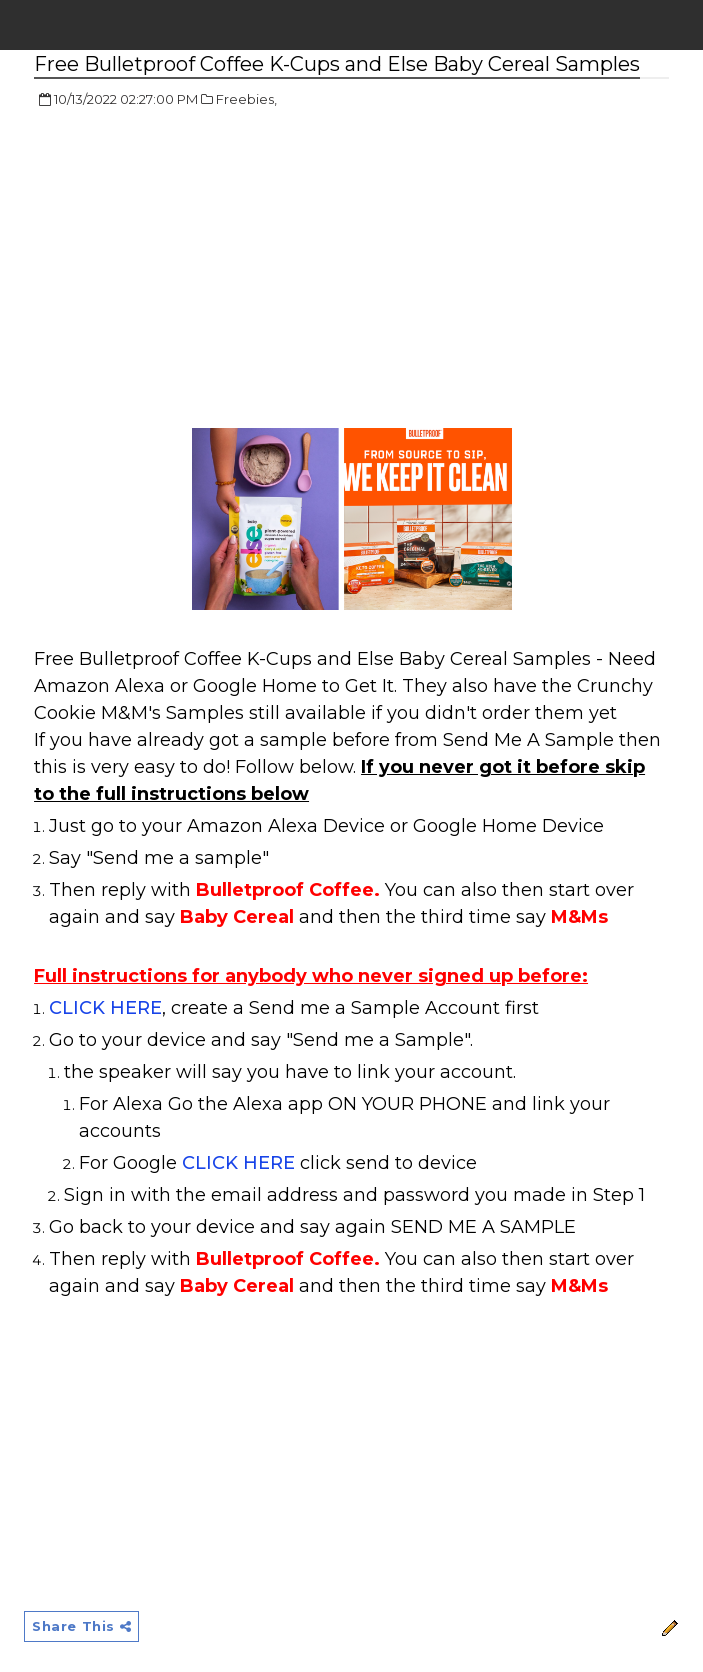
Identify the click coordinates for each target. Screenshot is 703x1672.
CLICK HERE (105, 1008)
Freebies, (246, 99)
